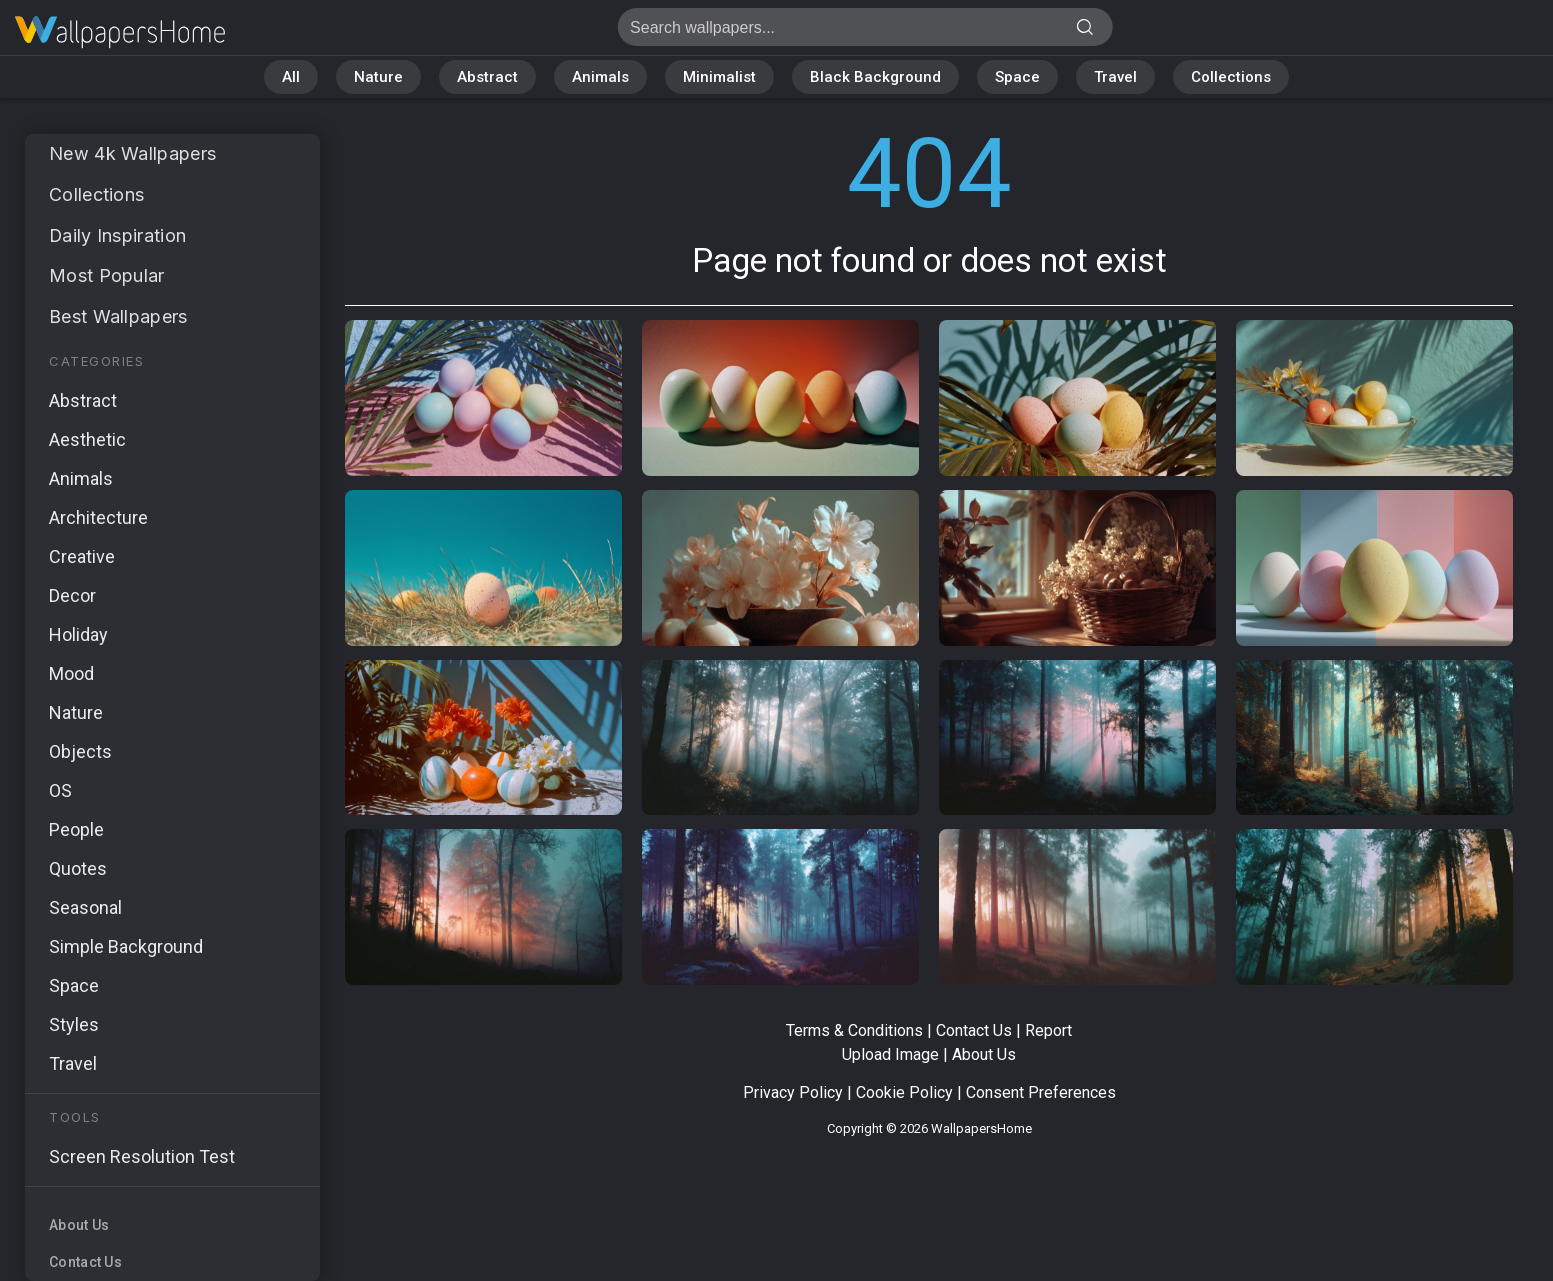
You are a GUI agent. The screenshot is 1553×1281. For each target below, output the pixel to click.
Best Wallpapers (118, 316)
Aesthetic (87, 439)
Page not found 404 (120, 32)
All (291, 77)
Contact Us (85, 1262)
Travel (1115, 77)
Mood (71, 673)
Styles (74, 1024)
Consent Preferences (1041, 1092)
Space (1017, 77)
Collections (1231, 77)
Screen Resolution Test (142, 1156)
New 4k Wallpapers (132, 153)
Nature (378, 77)
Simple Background (126, 946)
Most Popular (107, 275)
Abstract (487, 77)
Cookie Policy (904, 1092)
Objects (80, 751)
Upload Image (890, 1054)
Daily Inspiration (118, 235)
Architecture (98, 517)
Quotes (78, 868)
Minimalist (719, 77)
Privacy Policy (793, 1092)
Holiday (78, 634)
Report (1048, 1030)
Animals (600, 77)
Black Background (875, 77)
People (76, 829)
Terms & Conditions (854, 1030)
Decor (72, 595)
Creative (82, 556)
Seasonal (85, 907)
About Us (79, 1225)
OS (60, 790)
